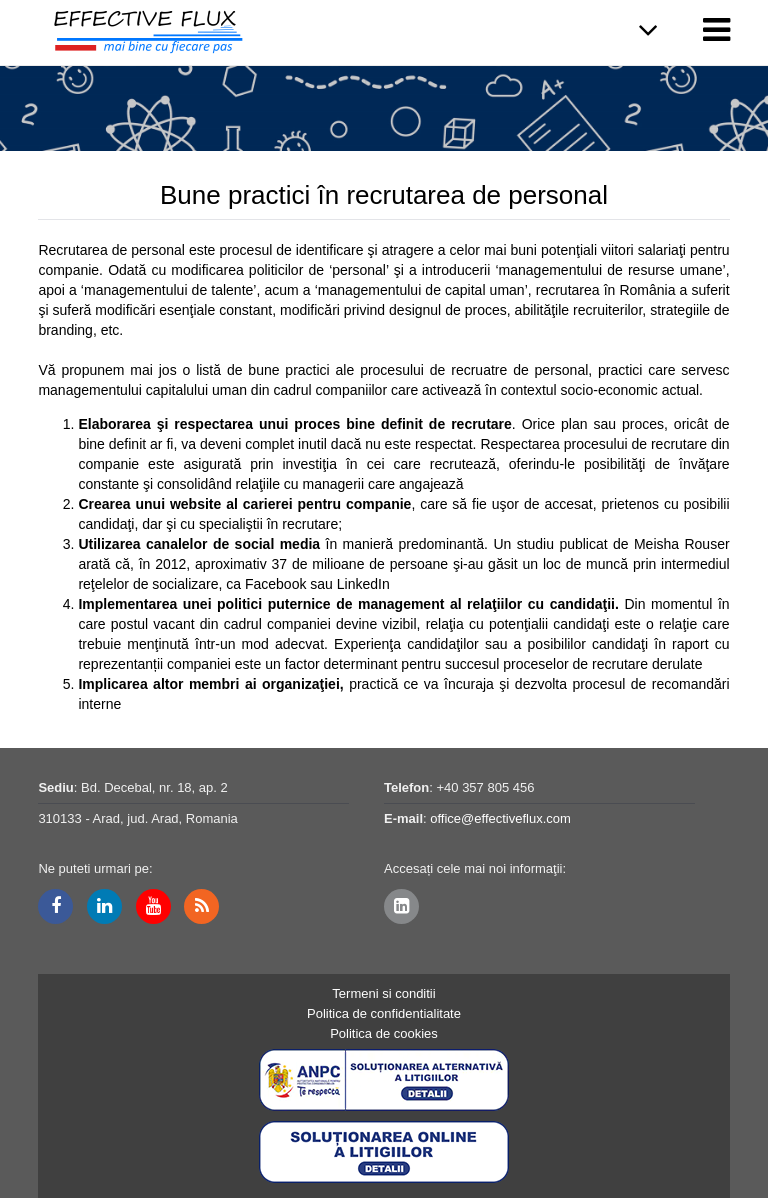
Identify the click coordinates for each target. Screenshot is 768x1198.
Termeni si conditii (383, 993)
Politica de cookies (384, 1033)
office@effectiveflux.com (500, 818)
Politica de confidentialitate (384, 1013)
